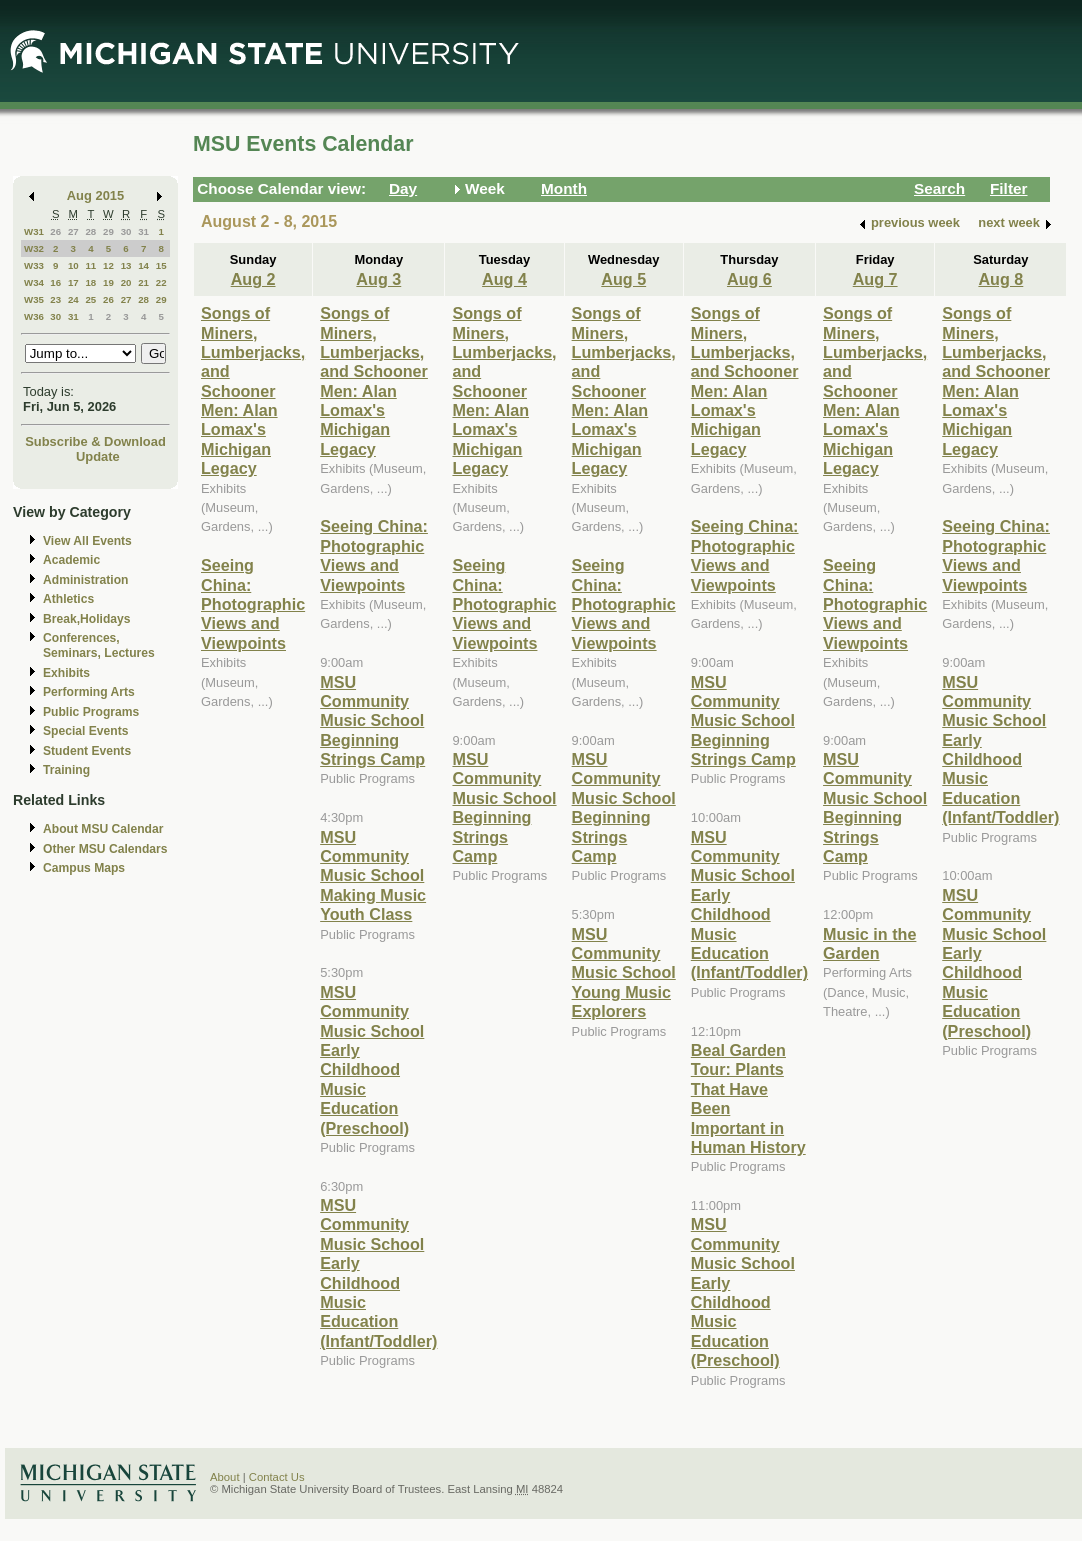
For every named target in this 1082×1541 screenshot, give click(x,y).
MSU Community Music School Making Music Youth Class (373, 876)
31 (143, 231)
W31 (34, 231)
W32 (34, 248)
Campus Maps (84, 868)
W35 (34, 299)
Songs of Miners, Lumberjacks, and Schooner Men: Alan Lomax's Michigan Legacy (253, 390)
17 (73, 282)
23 (55, 299)
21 (143, 282)
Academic (71, 560)
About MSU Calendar (103, 829)
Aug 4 (504, 279)
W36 (34, 316)
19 (108, 282)
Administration (85, 580)
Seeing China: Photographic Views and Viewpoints (253, 604)
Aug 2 (253, 279)
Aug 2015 (95, 195)
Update (98, 456)
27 (73, 231)
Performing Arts (89, 692)
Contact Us (277, 1477)
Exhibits (66, 673)
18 (90, 282)
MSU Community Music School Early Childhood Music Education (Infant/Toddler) (378, 1273)
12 (108, 265)
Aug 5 (623, 279)
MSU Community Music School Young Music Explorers (624, 973)
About (225, 1477)
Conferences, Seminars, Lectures (99, 645)
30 (126, 231)
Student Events (87, 751)
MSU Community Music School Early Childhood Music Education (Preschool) (372, 1060)
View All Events (87, 541)
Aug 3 (378, 279)
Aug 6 (749, 279)
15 (161, 265)
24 (73, 299)
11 (90, 265)
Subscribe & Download (95, 441)
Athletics (68, 599)
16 (55, 282)
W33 (34, 265)
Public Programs (91, 712)
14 (143, 265)
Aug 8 (1000, 279)
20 (126, 282)
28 (90, 231)
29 (108, 231)
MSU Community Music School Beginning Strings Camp (372, 721)
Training (66, 770)
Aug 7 (875, 279)
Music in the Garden (869, 943)
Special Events (85, 731)
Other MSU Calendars (105, 849)
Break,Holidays (87, 619)
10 (73, 265)
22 (161, 282)
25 (90, 299)
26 (55, 231)
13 (126, 265)
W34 (34, 282)
